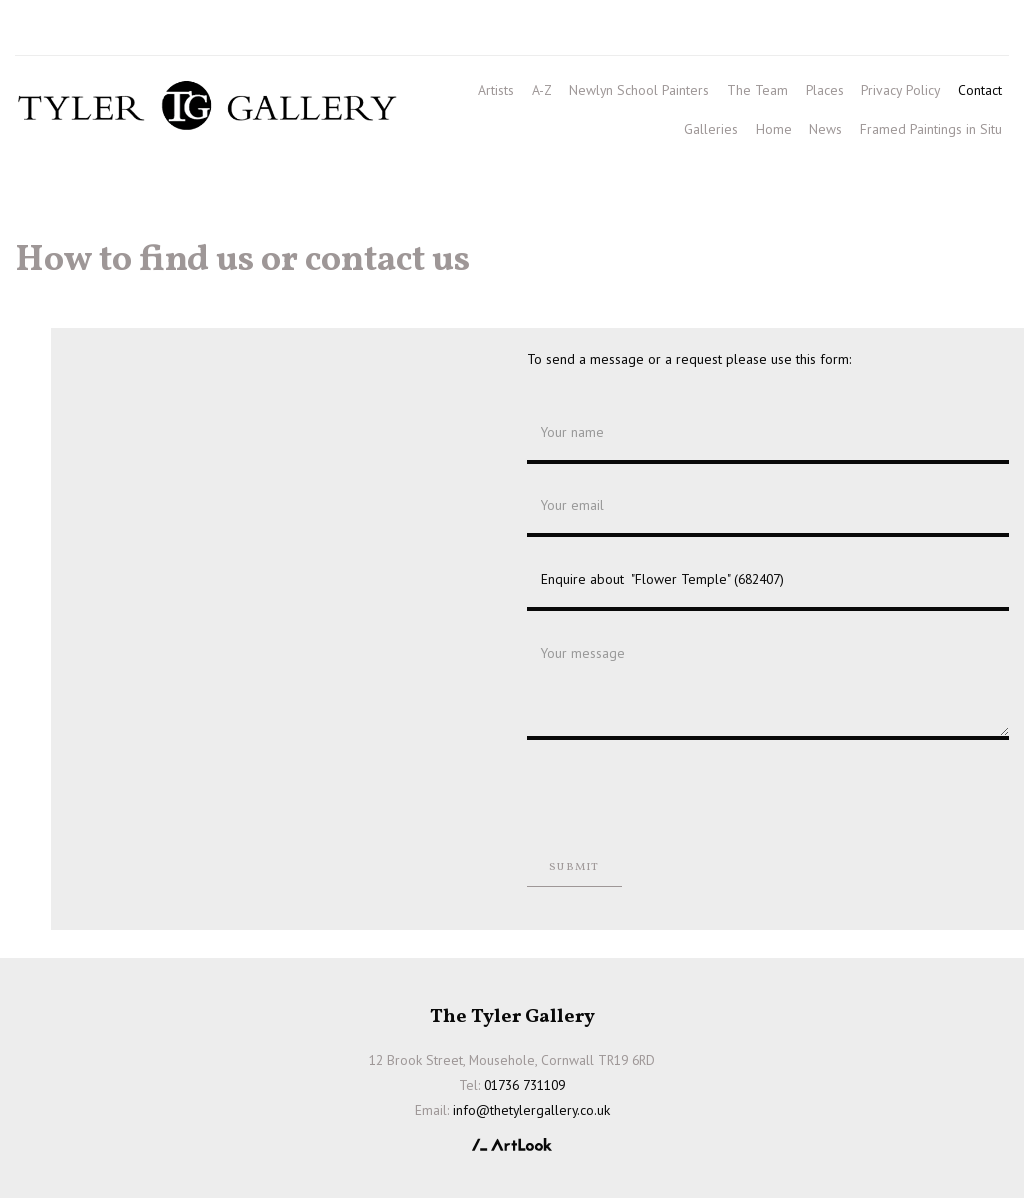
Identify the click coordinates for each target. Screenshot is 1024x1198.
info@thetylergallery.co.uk (297, 31)
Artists (496, 90)
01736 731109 (73, 31)
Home (774, 129)
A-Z (542, 90)
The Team (757, 90)
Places (825, 90)
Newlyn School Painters (639, 90)
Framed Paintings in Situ (931, 129)
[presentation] (679, 794)
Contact (980, 90)
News (825, 129)
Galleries (711, 129)
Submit (574, 867)
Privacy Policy (900, 90)
